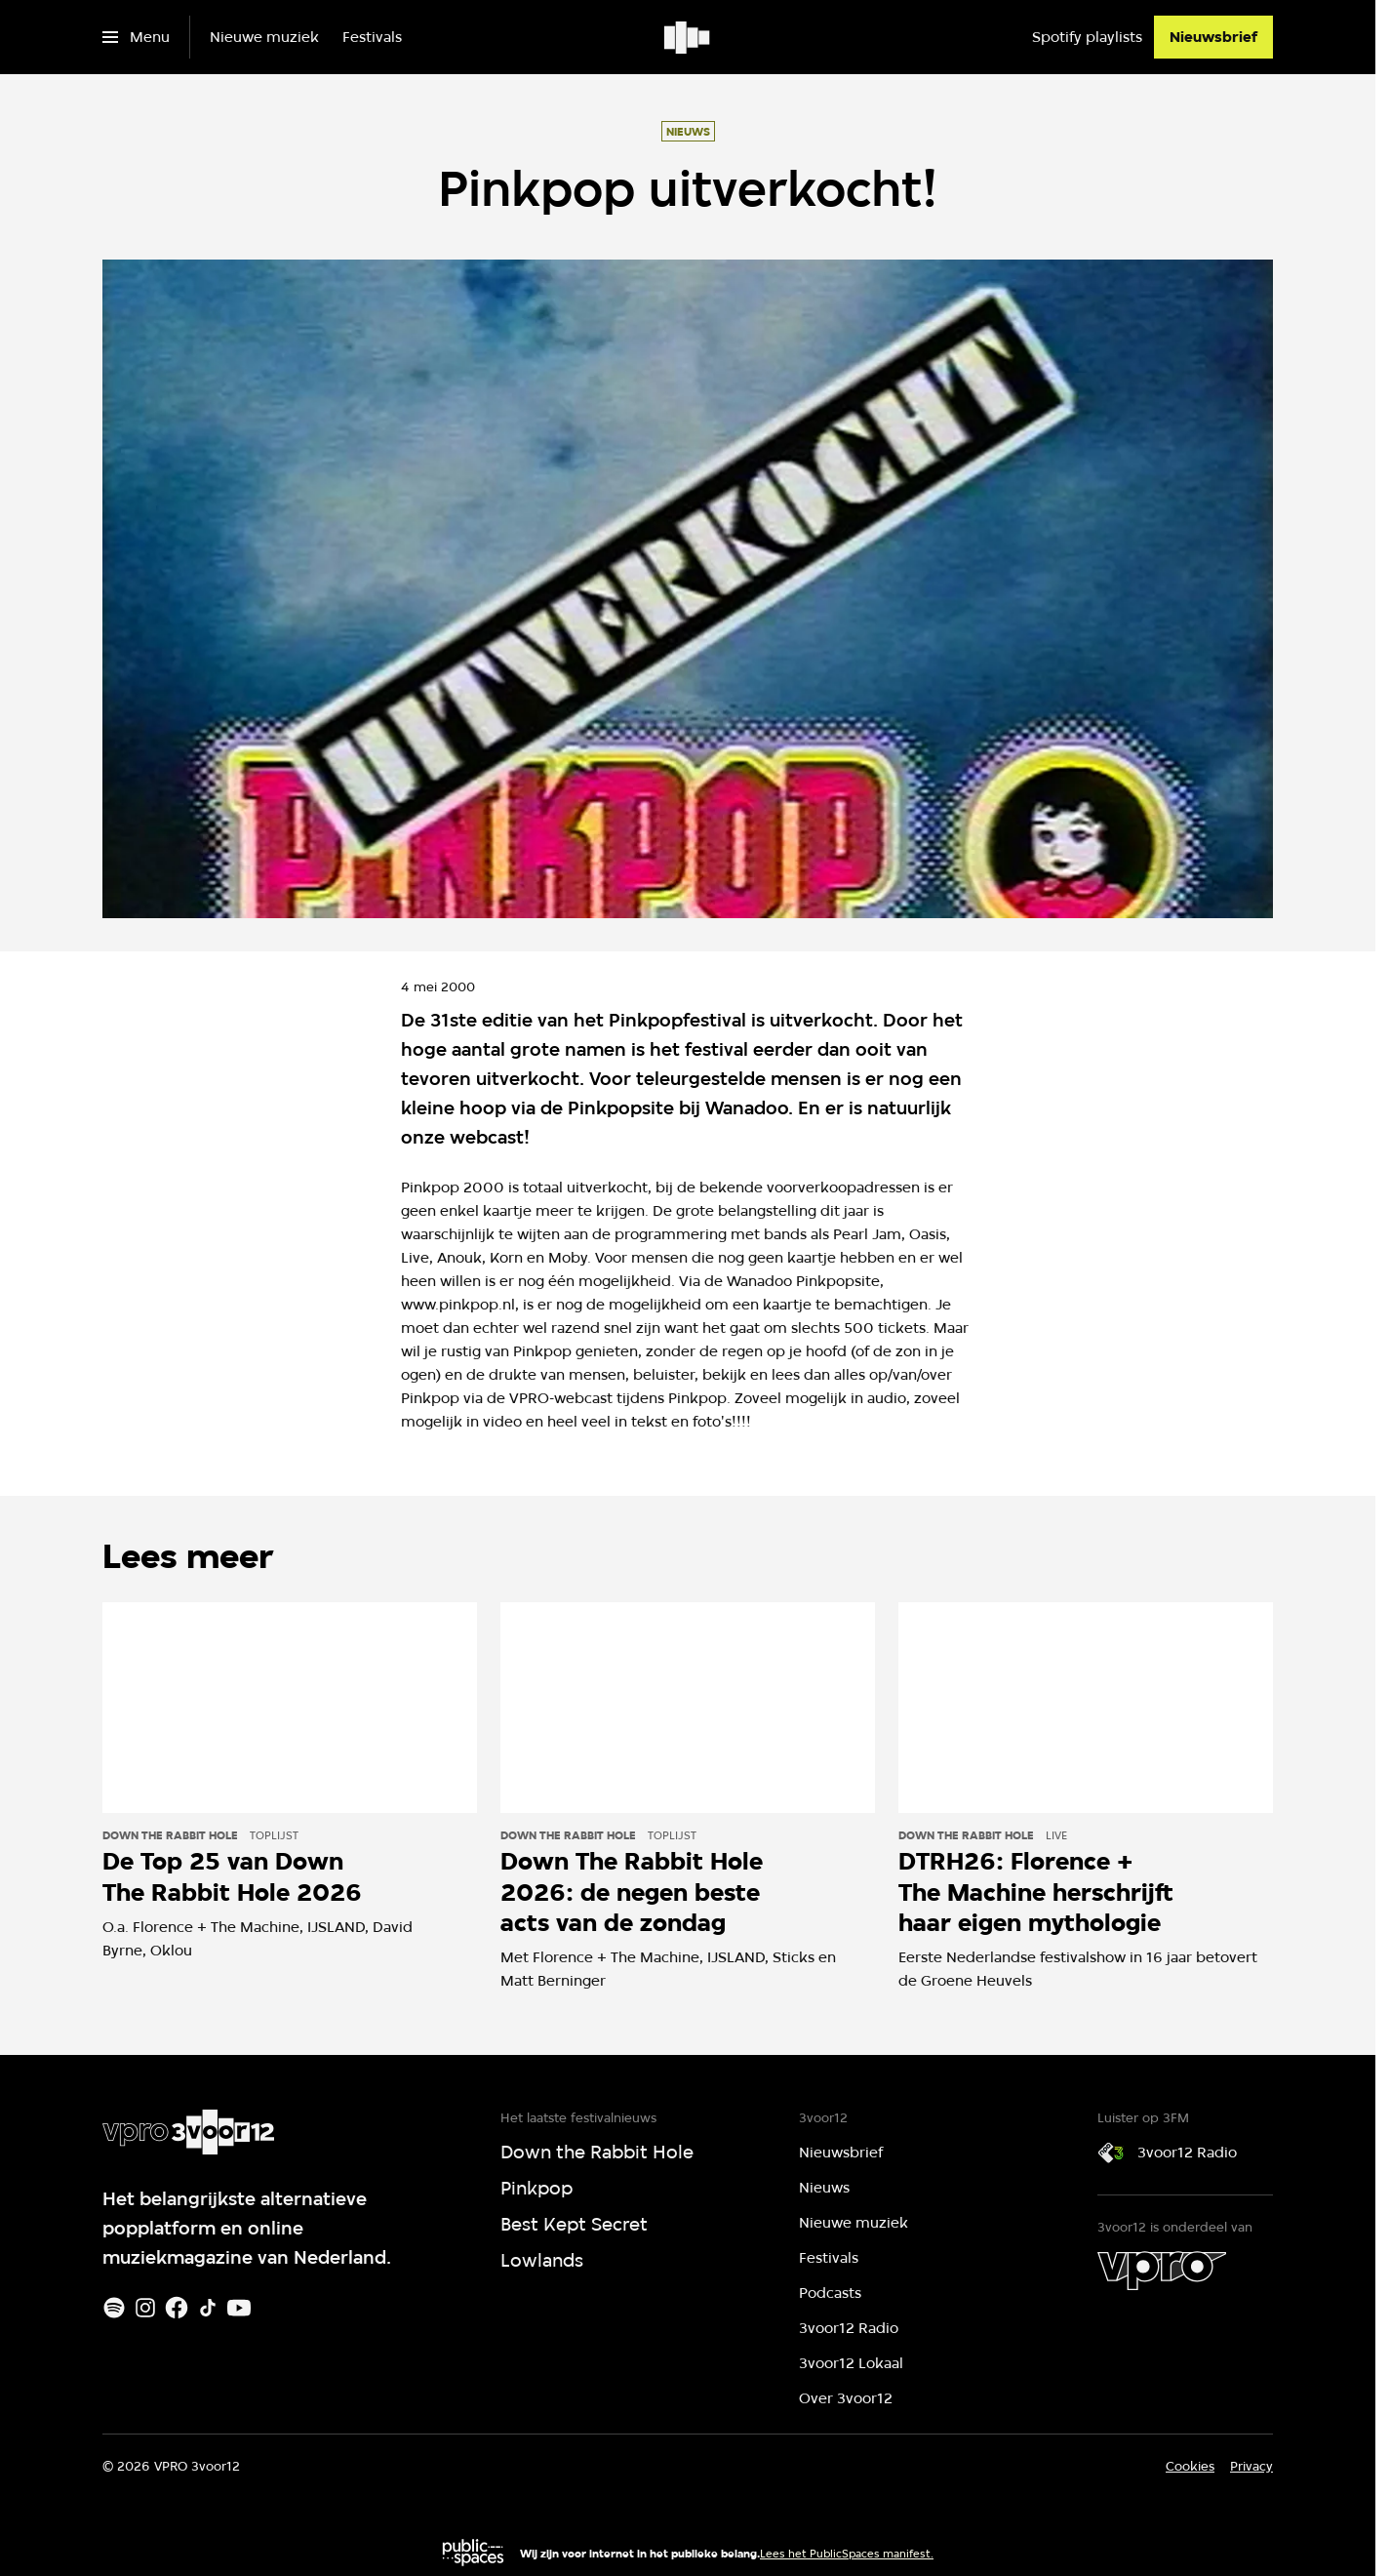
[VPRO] (1161, 2270)
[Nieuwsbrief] (1213, 37)
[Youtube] (239, 2307)
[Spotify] (114, 2307)
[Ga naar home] (688, 37)
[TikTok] (207, 2307)
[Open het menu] (136, 37)
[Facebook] (176, 2307)
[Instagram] (145, 2307)
